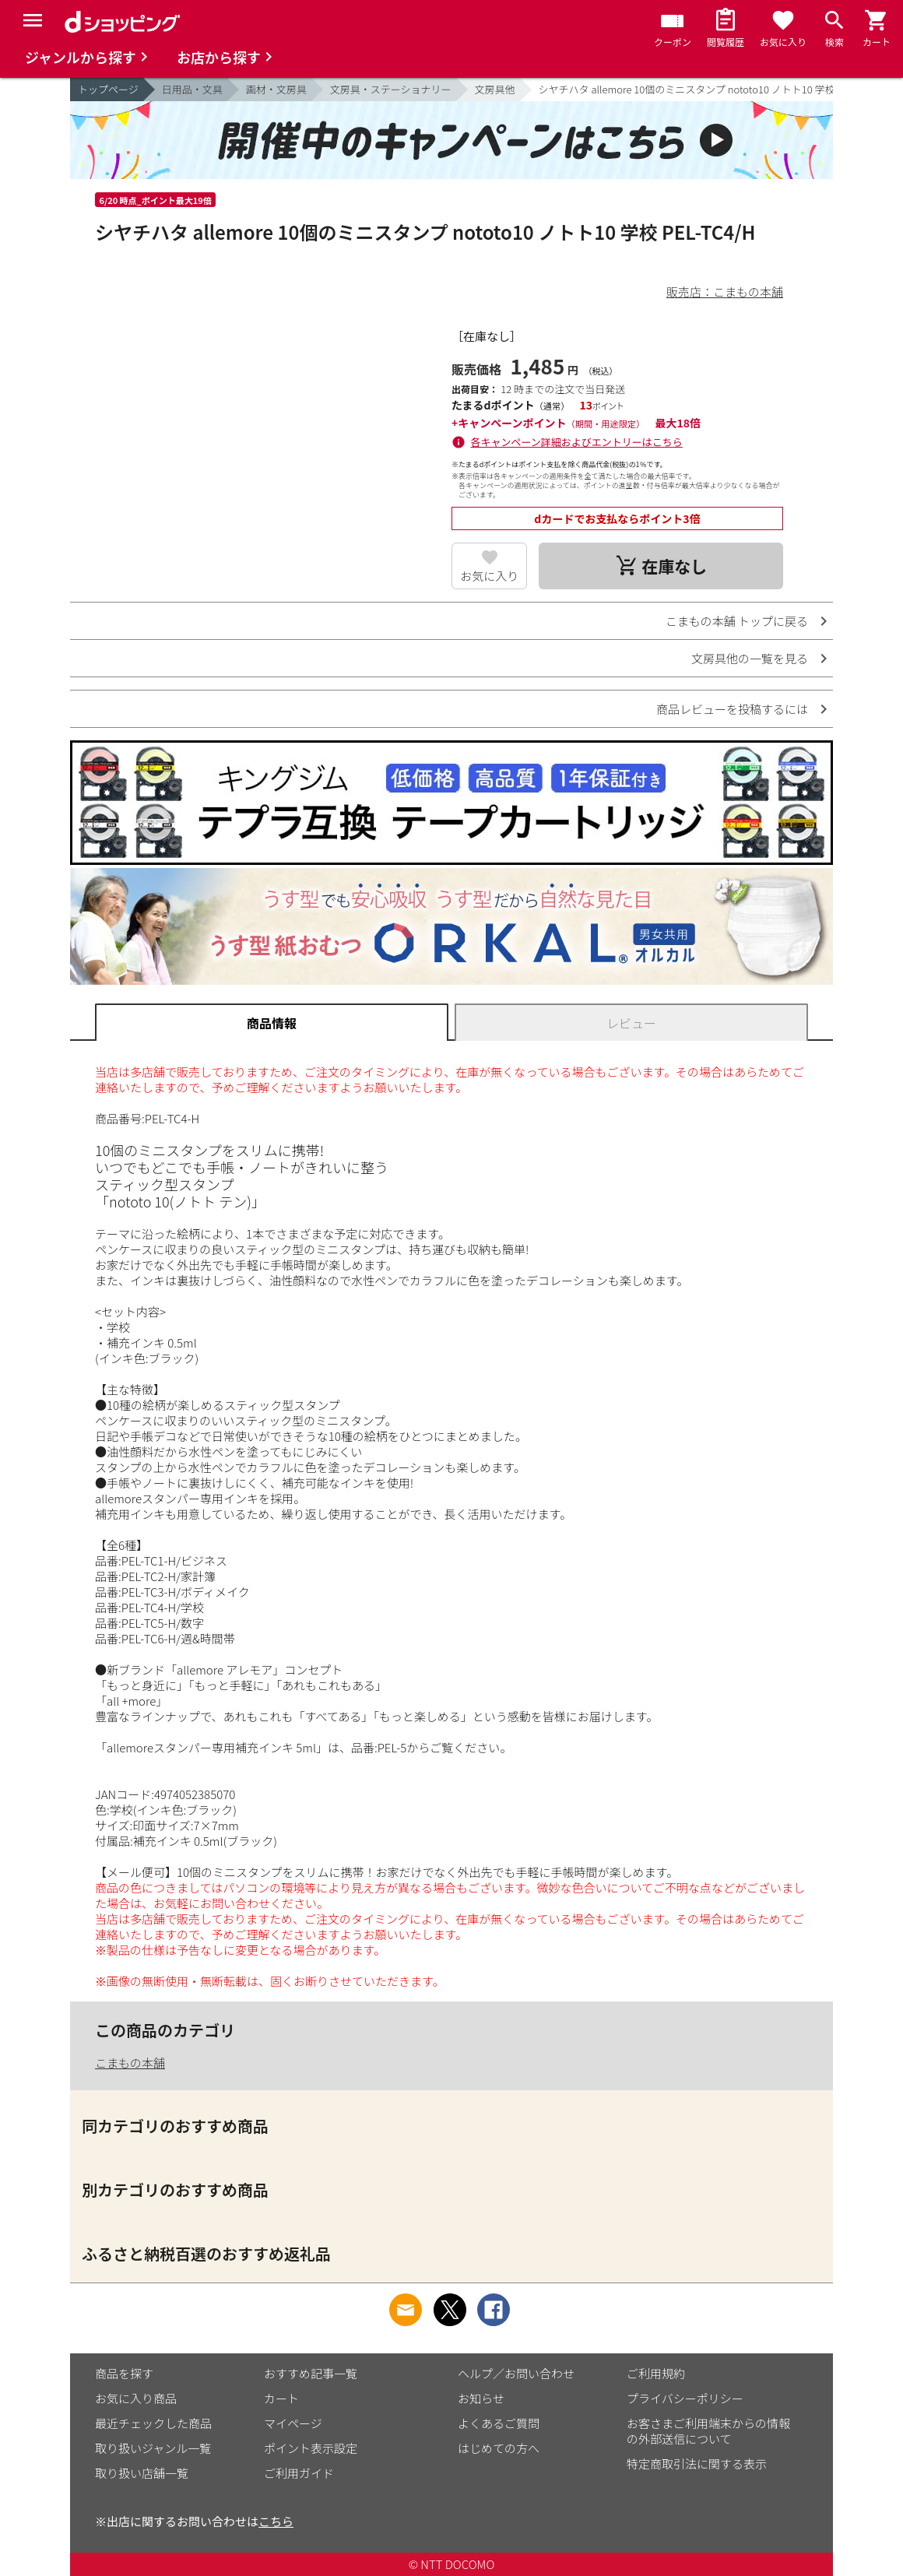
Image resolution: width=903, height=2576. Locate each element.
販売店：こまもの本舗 (724, 291)
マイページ (293, 2423)
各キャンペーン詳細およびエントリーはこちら (577, 441)
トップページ (108, 89)
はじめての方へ (498, 2448)
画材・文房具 (276, 89)
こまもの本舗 (130, 2062)
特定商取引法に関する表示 (697, 2463)
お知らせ (481, 2398)
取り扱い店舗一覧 (141, 2473)
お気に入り (489, 576)
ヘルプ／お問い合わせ (516, 2373)
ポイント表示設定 (310, 2448)
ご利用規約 (656, 2373)
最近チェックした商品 (153, 2423)
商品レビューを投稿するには (732, 709)
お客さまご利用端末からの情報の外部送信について (708, 2431)
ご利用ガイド (299, 2473)
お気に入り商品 (136, 2398)
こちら (275, 2521)
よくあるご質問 (498, 2423)
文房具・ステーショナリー (391, 89)
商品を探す (124, 2373)
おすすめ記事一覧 (310, 2373)
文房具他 (495, 89)
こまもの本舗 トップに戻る (737, 621)
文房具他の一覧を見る (749, 658)
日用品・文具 (192, 89)
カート (281, 2398)
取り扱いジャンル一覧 (153, 2448)
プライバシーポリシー (685, 2398)
